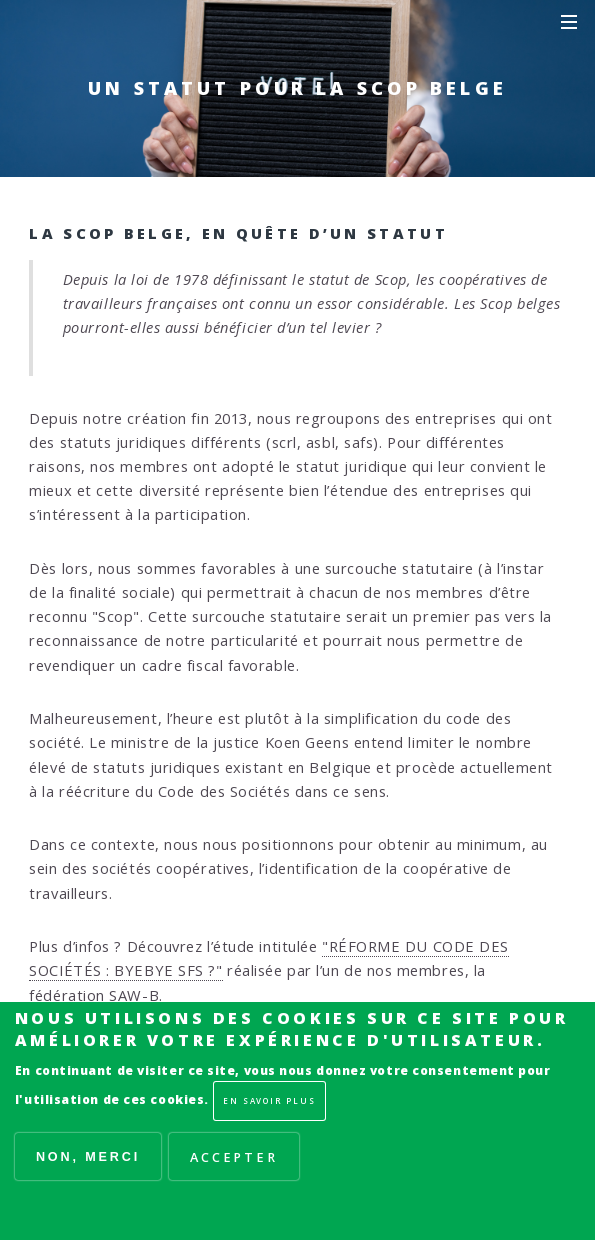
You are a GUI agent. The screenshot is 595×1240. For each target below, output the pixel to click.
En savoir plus (269, 1100)
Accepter (234, 1157)
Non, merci (88, 1157)
